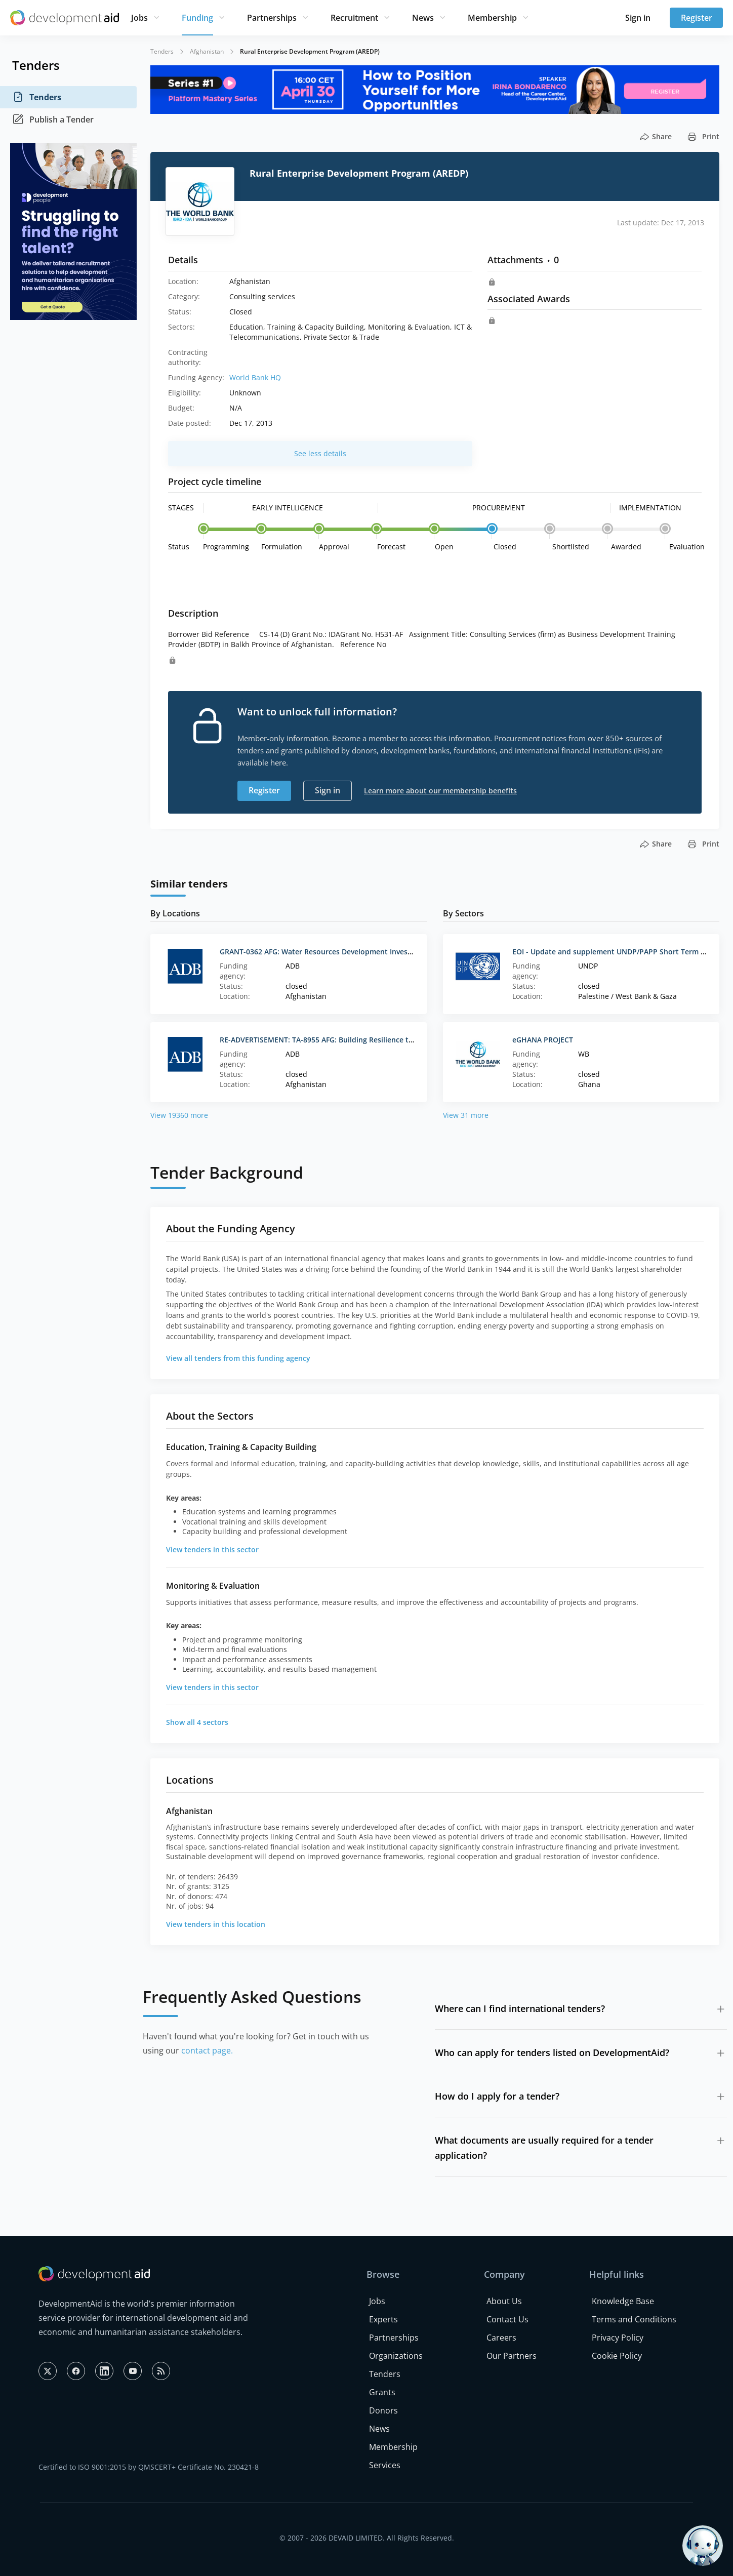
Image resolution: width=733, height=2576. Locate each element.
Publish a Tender (53, 119)
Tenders (36, 97)
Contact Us (507, 2319)
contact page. (207, 2050)
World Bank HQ (255, 377)
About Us (504, 2301)
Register (696, 17)
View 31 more (465, 1115)
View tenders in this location (215, 1924)
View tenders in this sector (212, 1549)
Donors (383, 2410)
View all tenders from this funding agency (238, 1358)
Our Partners (511, 2355)
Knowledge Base (623, 2301)
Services (384, 2465)
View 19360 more (179, 1115)
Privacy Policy (617, 2337)
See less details (320, 453)
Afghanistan (207, 51)
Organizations (396, 2355)
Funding (197, 17)
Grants (382, 2392)
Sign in (637, 17)
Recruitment (354, 17)
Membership (492, 17)
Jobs (139, 17)
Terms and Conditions (634, 2319)
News (423, 17)
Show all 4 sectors (197, 1722)
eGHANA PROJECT (542, 1039)
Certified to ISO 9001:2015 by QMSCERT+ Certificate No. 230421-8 (148, 2467)
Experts (383, 2319)
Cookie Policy (617, 2355)
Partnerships (272, 17)
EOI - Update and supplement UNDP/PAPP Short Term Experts (619, 951)
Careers (501, 2337)
